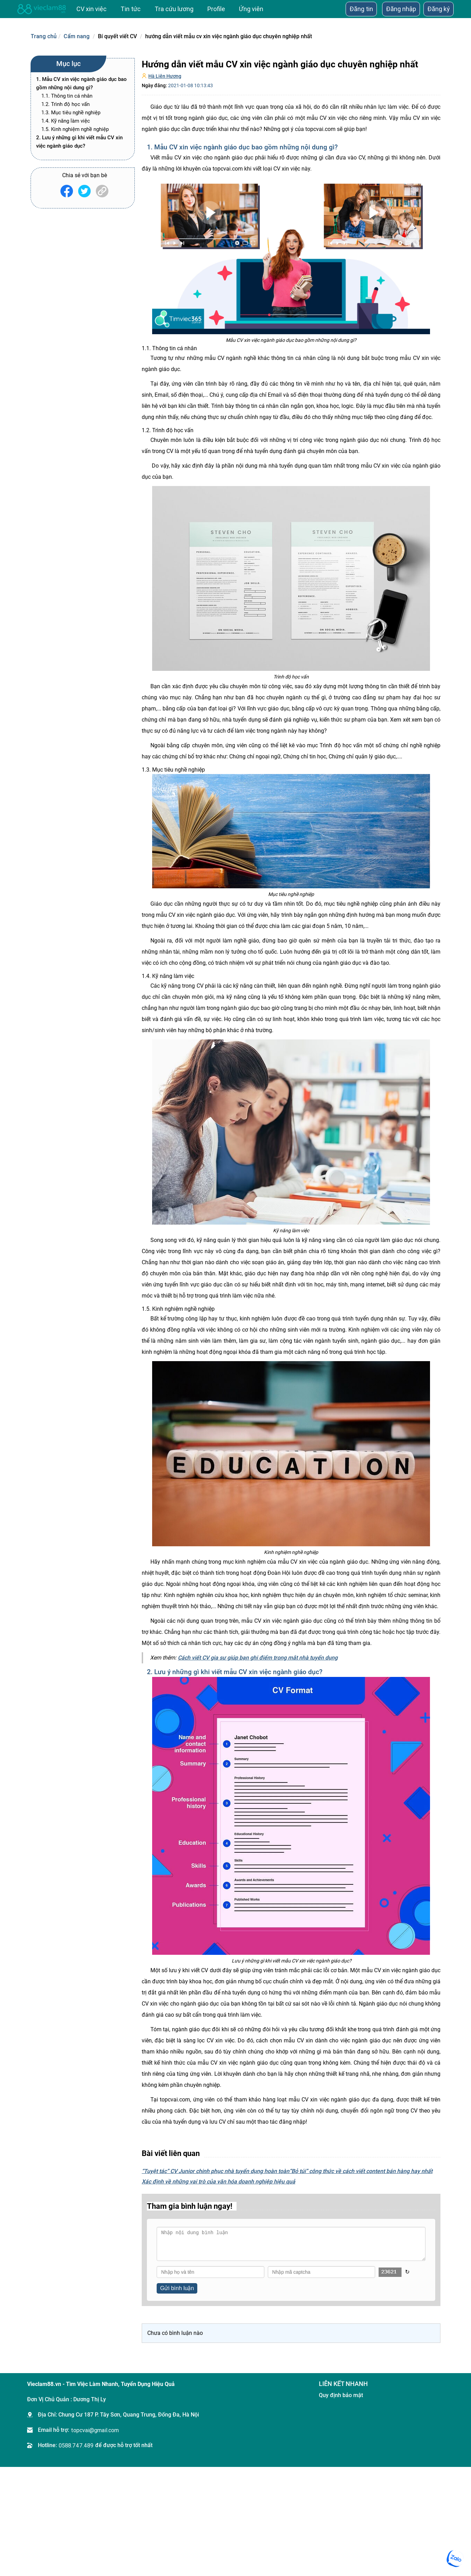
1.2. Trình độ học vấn (65, 104)
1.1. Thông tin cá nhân (66, 96)
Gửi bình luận (177, 2288)
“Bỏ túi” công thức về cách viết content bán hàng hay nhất (360, 2171)
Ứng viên (251, 9)
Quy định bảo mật (341, 2395)
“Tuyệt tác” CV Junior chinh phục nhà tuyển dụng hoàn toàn (215, 2171)
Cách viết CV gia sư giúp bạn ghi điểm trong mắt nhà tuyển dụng (258, 1657)
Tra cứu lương (174, 9)
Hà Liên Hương (164, 76)
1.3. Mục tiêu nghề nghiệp (70, 112)
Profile (216, 9)
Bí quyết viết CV (117, 36)
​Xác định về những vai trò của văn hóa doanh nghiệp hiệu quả (218, 2181)
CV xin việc (91, 9)
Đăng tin (361, 9)
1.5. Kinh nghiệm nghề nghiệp (75, 129)
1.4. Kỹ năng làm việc (65, 121)
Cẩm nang (77, 36)
